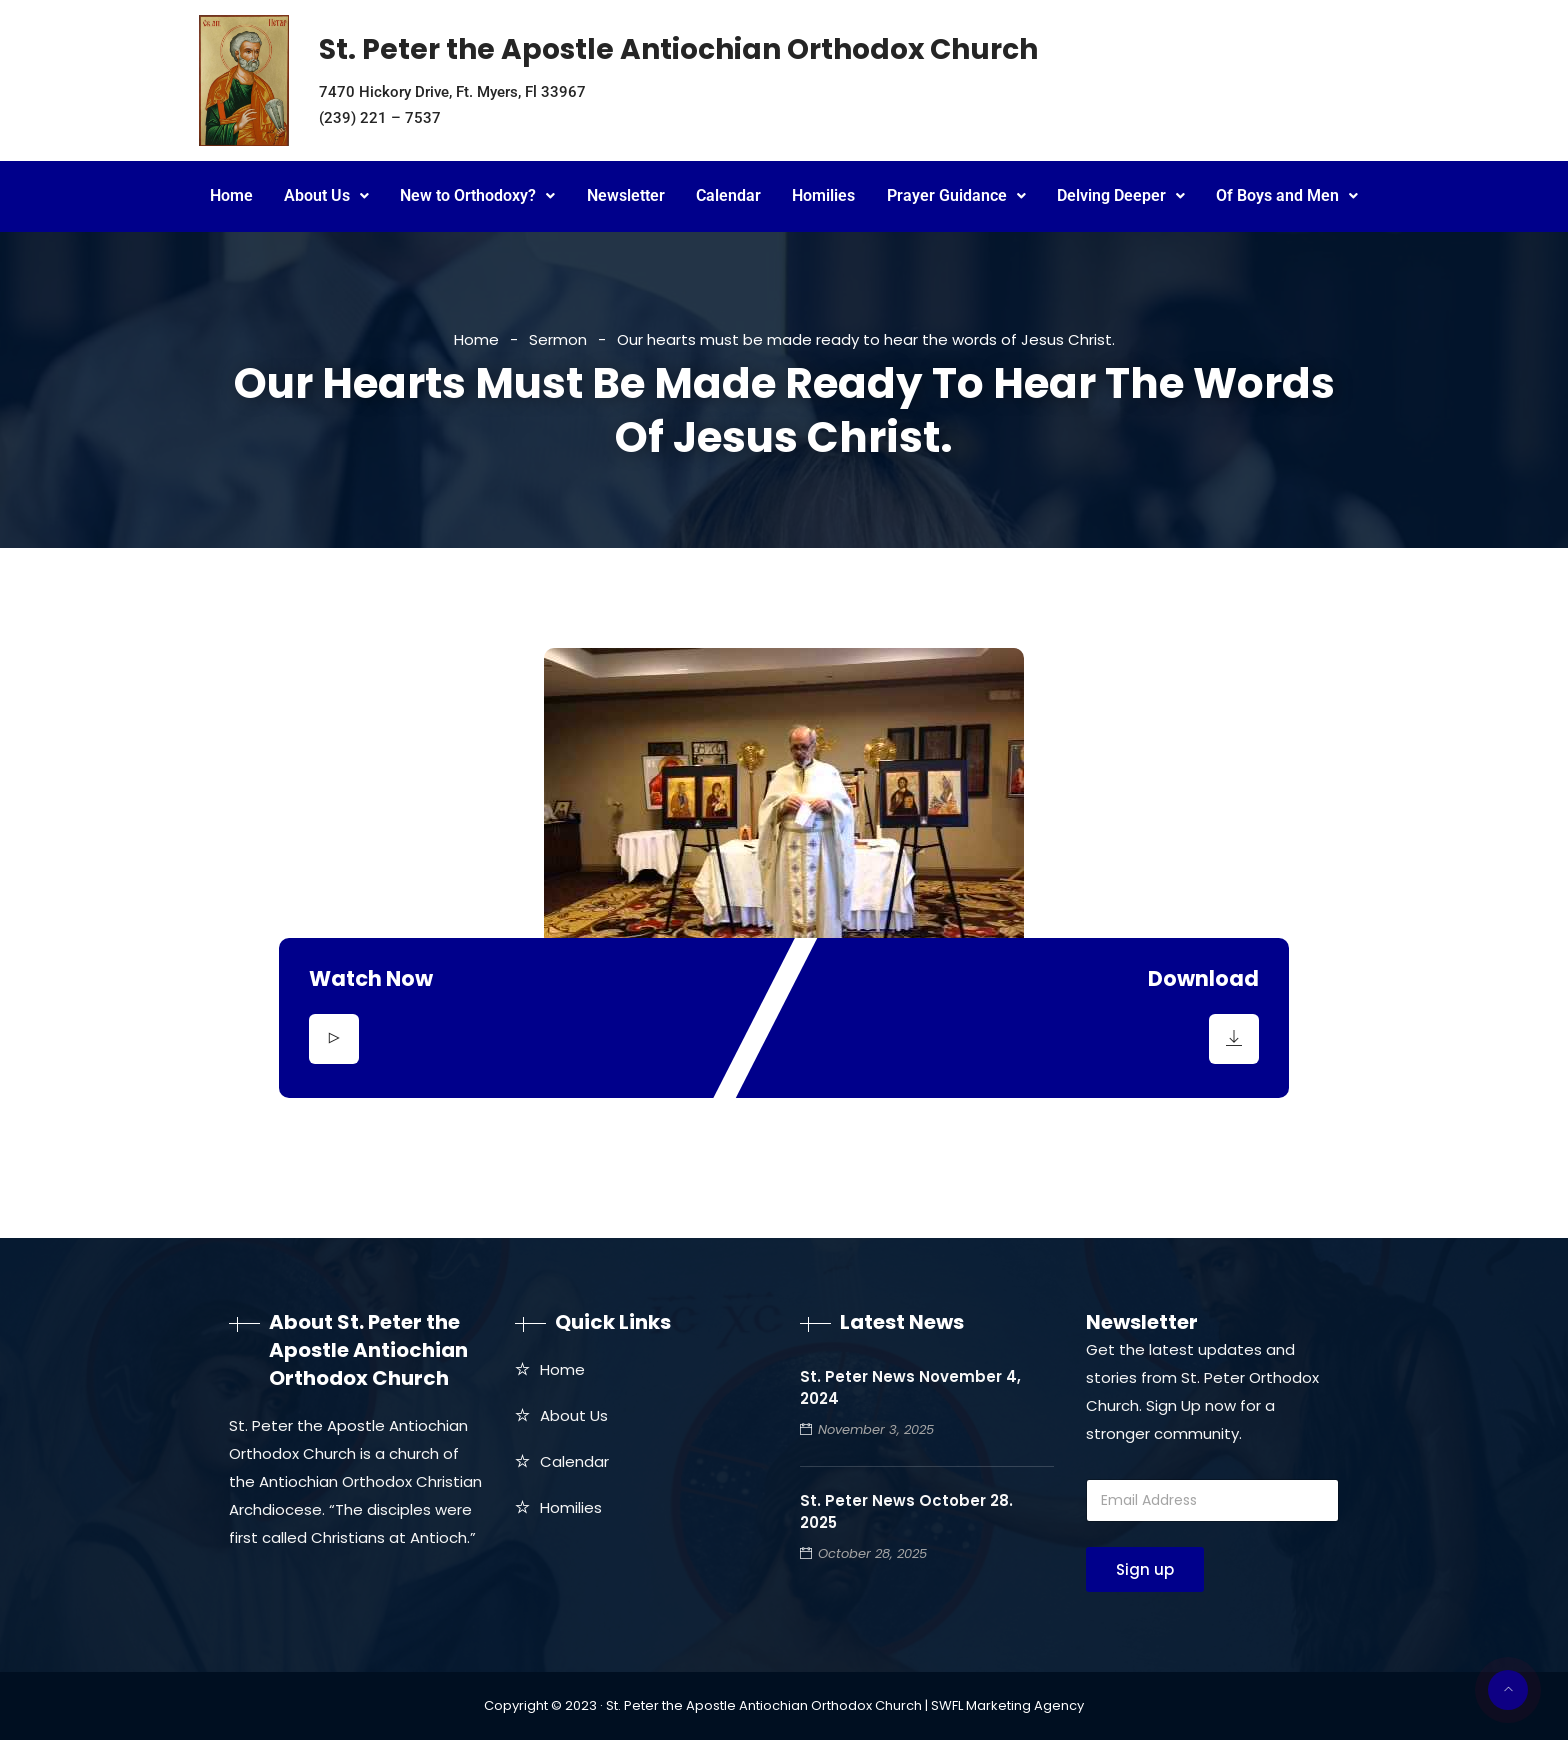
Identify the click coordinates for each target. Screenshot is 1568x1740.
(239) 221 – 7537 (380, 118)
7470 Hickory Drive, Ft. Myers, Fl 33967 (452, 92)
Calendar (728, 195)
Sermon (558, 339)
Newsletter (626, 195)
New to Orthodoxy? (477, 195)
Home (231, 195)
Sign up (1145, 1569)
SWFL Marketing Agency (1007, 1705)
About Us (326, 195)
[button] (326, 196)
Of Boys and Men (1287, 195)
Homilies (823, 195)
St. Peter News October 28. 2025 (906, 1511)
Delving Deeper (1121, 195)
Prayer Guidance (956, 195)
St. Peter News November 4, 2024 (910, 1387)
